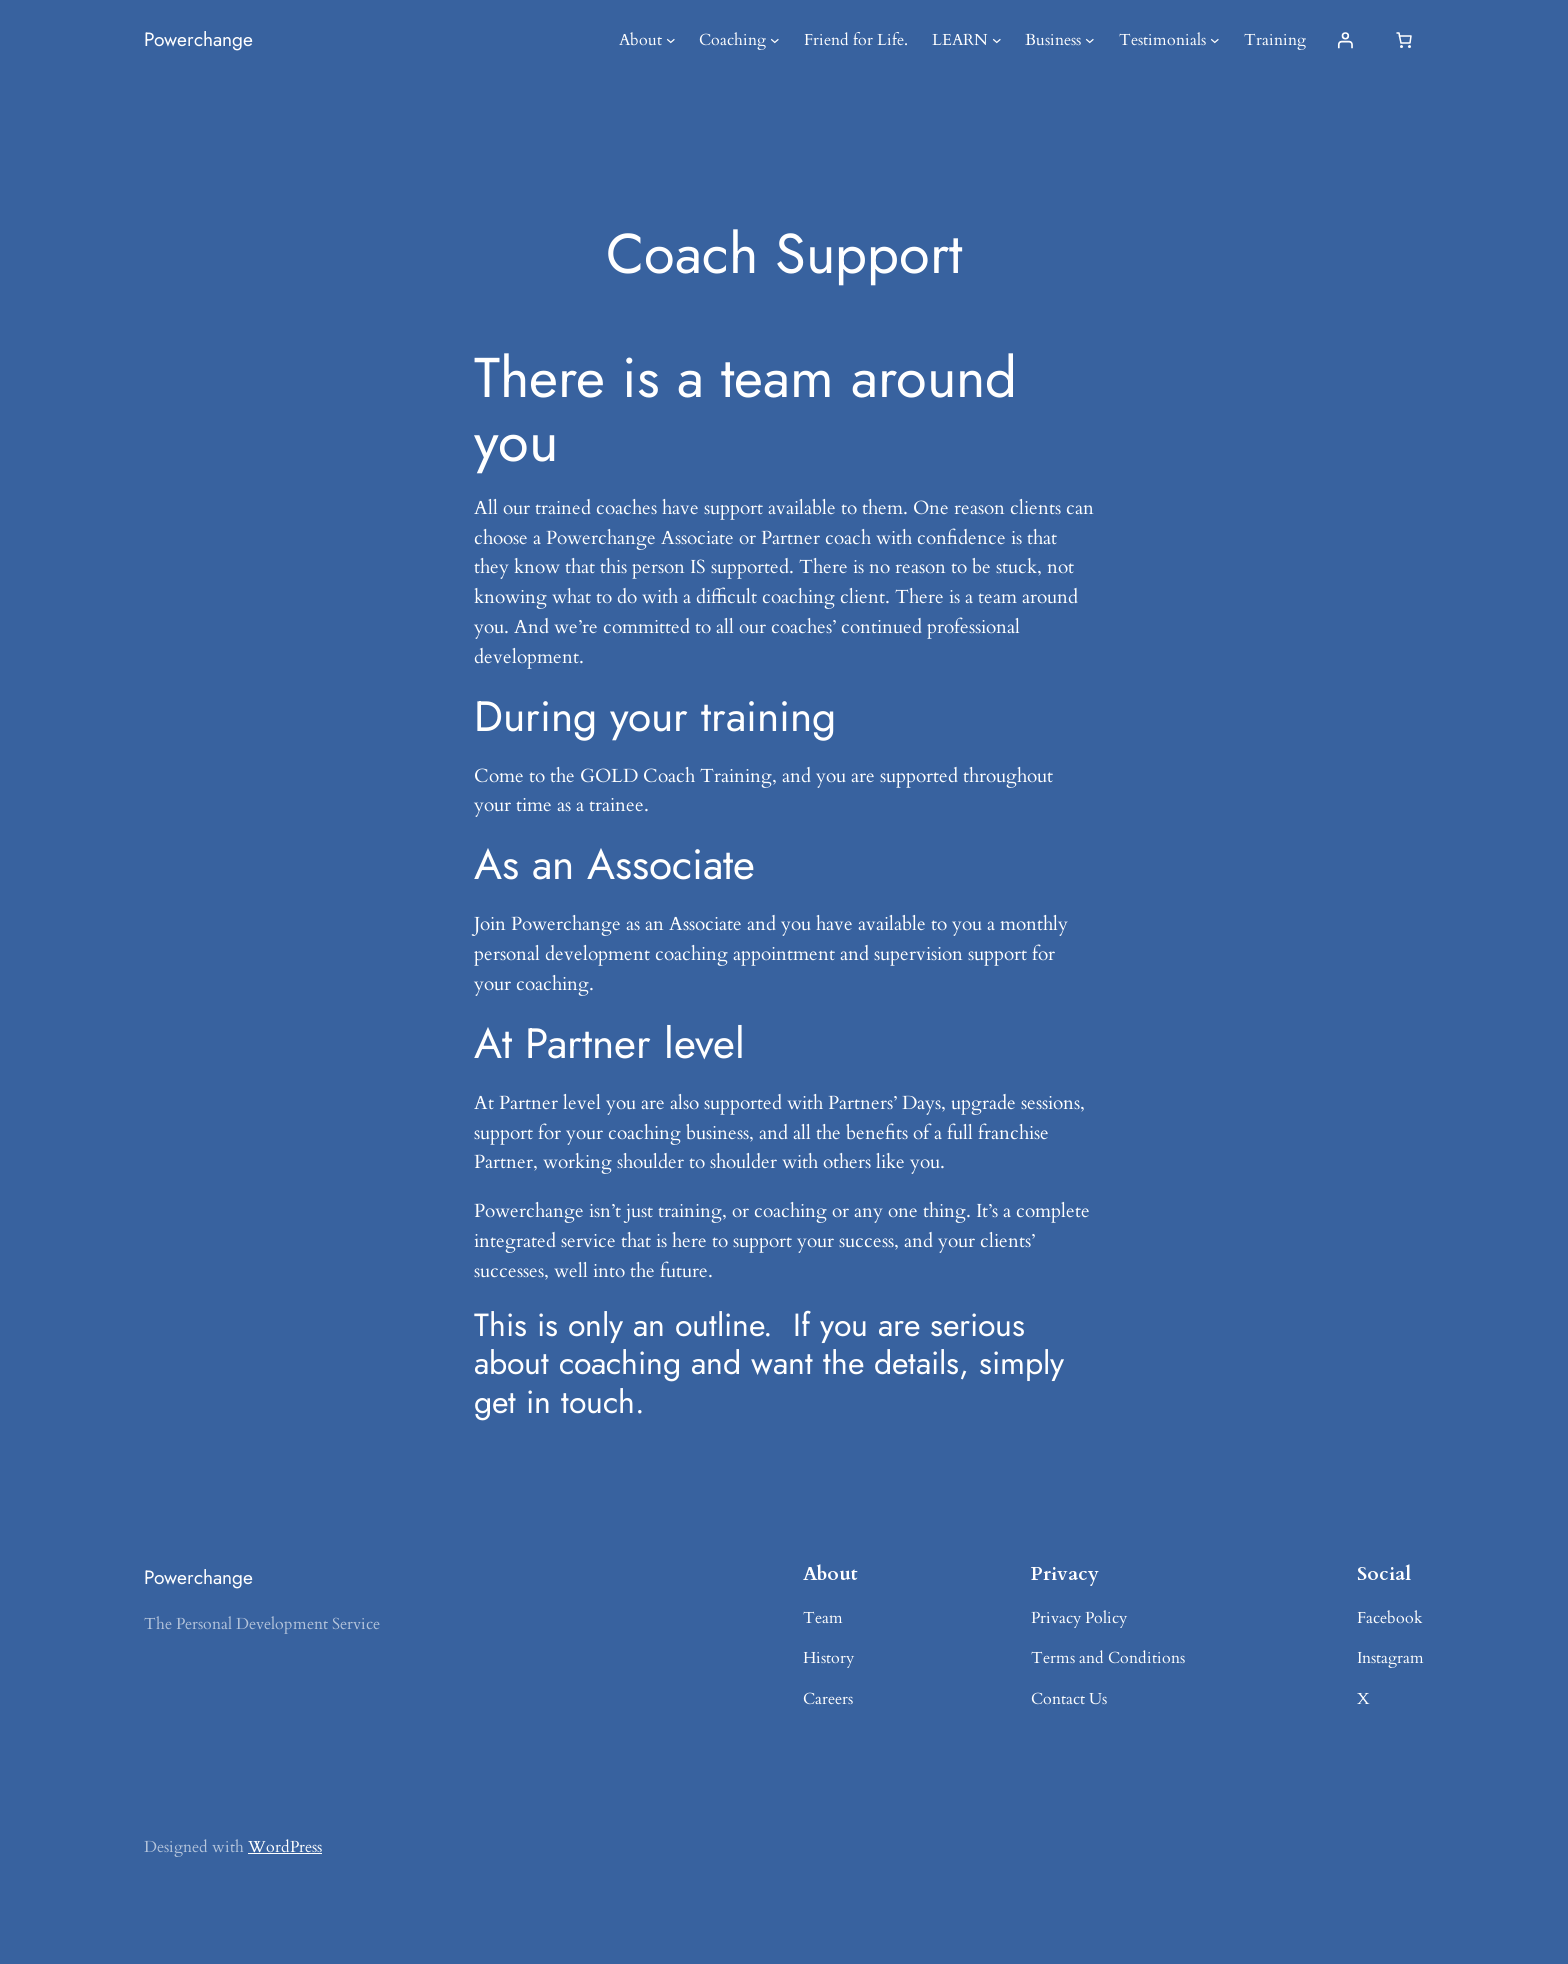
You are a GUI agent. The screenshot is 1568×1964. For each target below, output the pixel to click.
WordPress (285, 1847)
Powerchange (198, 39)
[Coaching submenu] (775, 40)
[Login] (1345, 40)
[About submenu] (671, 40)
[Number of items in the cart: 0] (1404, 40)
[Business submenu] (1090, 40)
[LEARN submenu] (997, 40)
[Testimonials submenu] (1215, 40)
